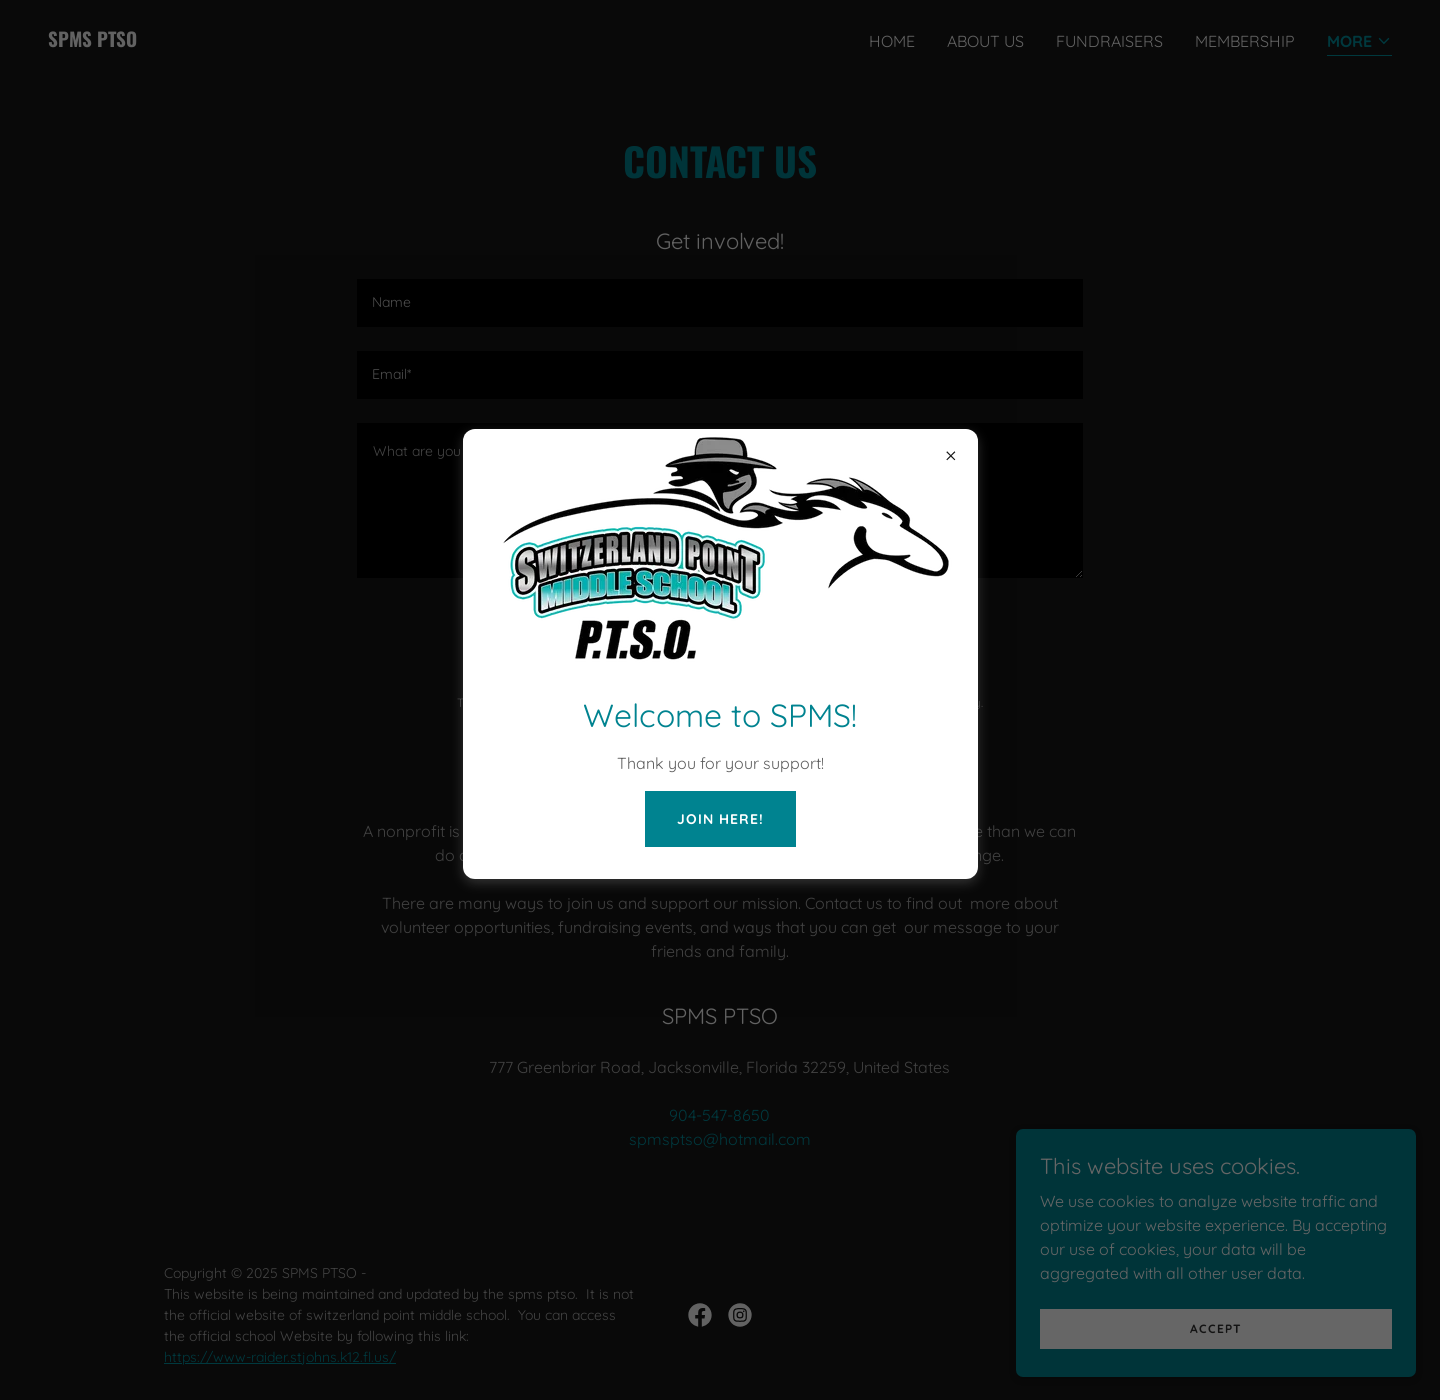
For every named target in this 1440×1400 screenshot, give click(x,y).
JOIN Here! (720, 819)
